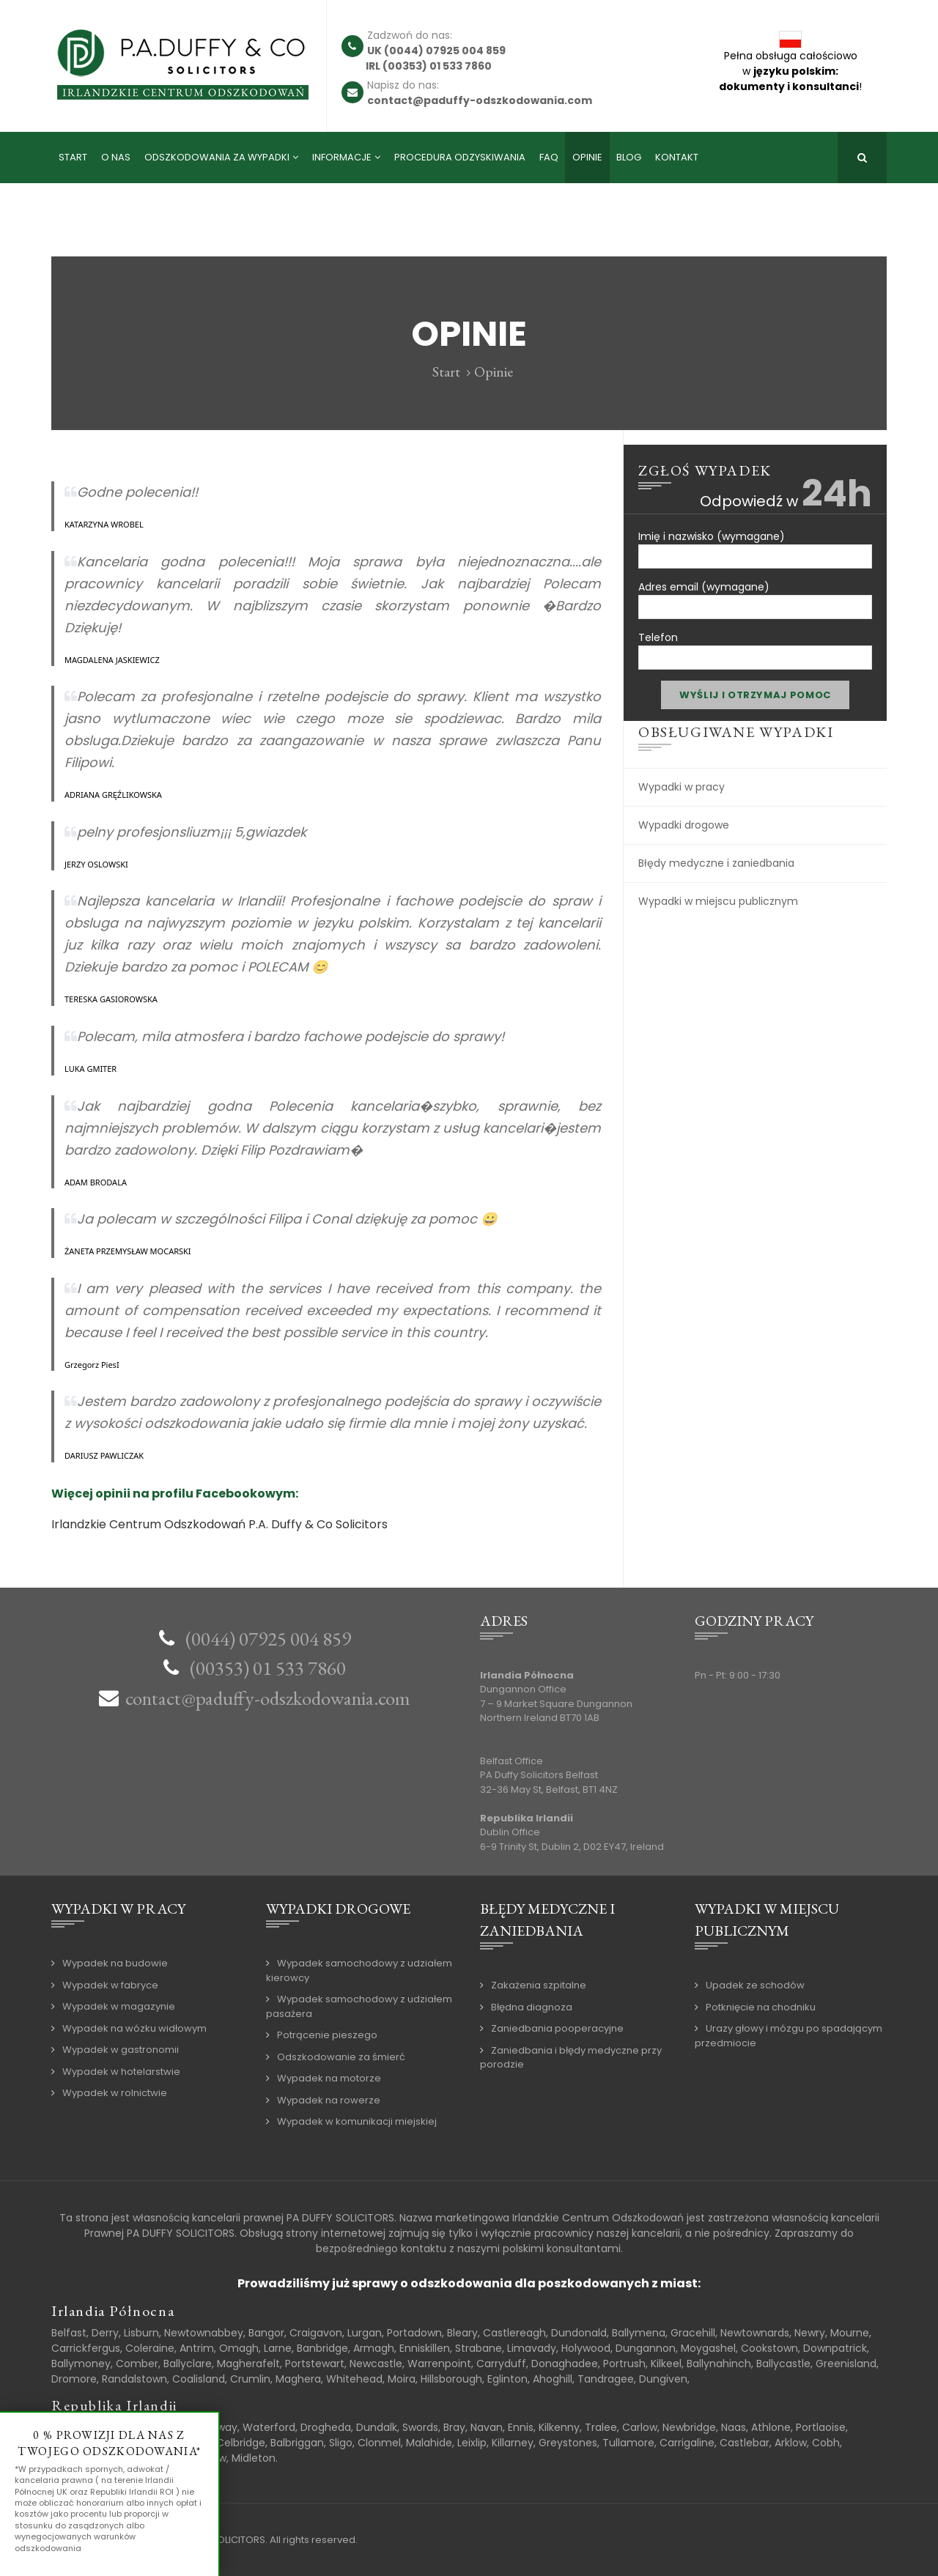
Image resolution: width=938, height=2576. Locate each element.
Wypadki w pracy (681, 787)
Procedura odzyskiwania (459, 157)
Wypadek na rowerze (328, 2100)
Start (73, 157)
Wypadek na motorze (329, 2078)
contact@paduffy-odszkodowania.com (267, 1698)
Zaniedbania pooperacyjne (557, 2028)
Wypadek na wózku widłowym (134, 2028)
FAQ (548, 157)
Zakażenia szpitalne (538, 1985)
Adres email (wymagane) (755, 595)
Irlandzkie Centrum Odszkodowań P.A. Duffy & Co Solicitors (219, 1524)
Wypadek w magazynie (118, 2006)
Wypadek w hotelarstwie (121, 2072)
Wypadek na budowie (115, 1963)
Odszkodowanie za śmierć (341, 2057)
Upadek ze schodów (755, 1985)
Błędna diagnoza (531, 2007)
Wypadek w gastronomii (120, 2050)
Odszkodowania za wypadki (216, 157)
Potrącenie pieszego (327, 2035)
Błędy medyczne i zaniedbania (716, 863)
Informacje (342, 157)
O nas (115, 157)
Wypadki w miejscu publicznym (718, 901)
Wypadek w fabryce (110, 1985)
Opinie (587, 157)
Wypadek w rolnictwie (114, 2093)
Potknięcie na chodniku (761, 2007)
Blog (628, 157)
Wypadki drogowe (683, 825)
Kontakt (676, 157)
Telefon (755, 645)
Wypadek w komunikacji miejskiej (357, 2121)
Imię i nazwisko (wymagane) (755, 544)
